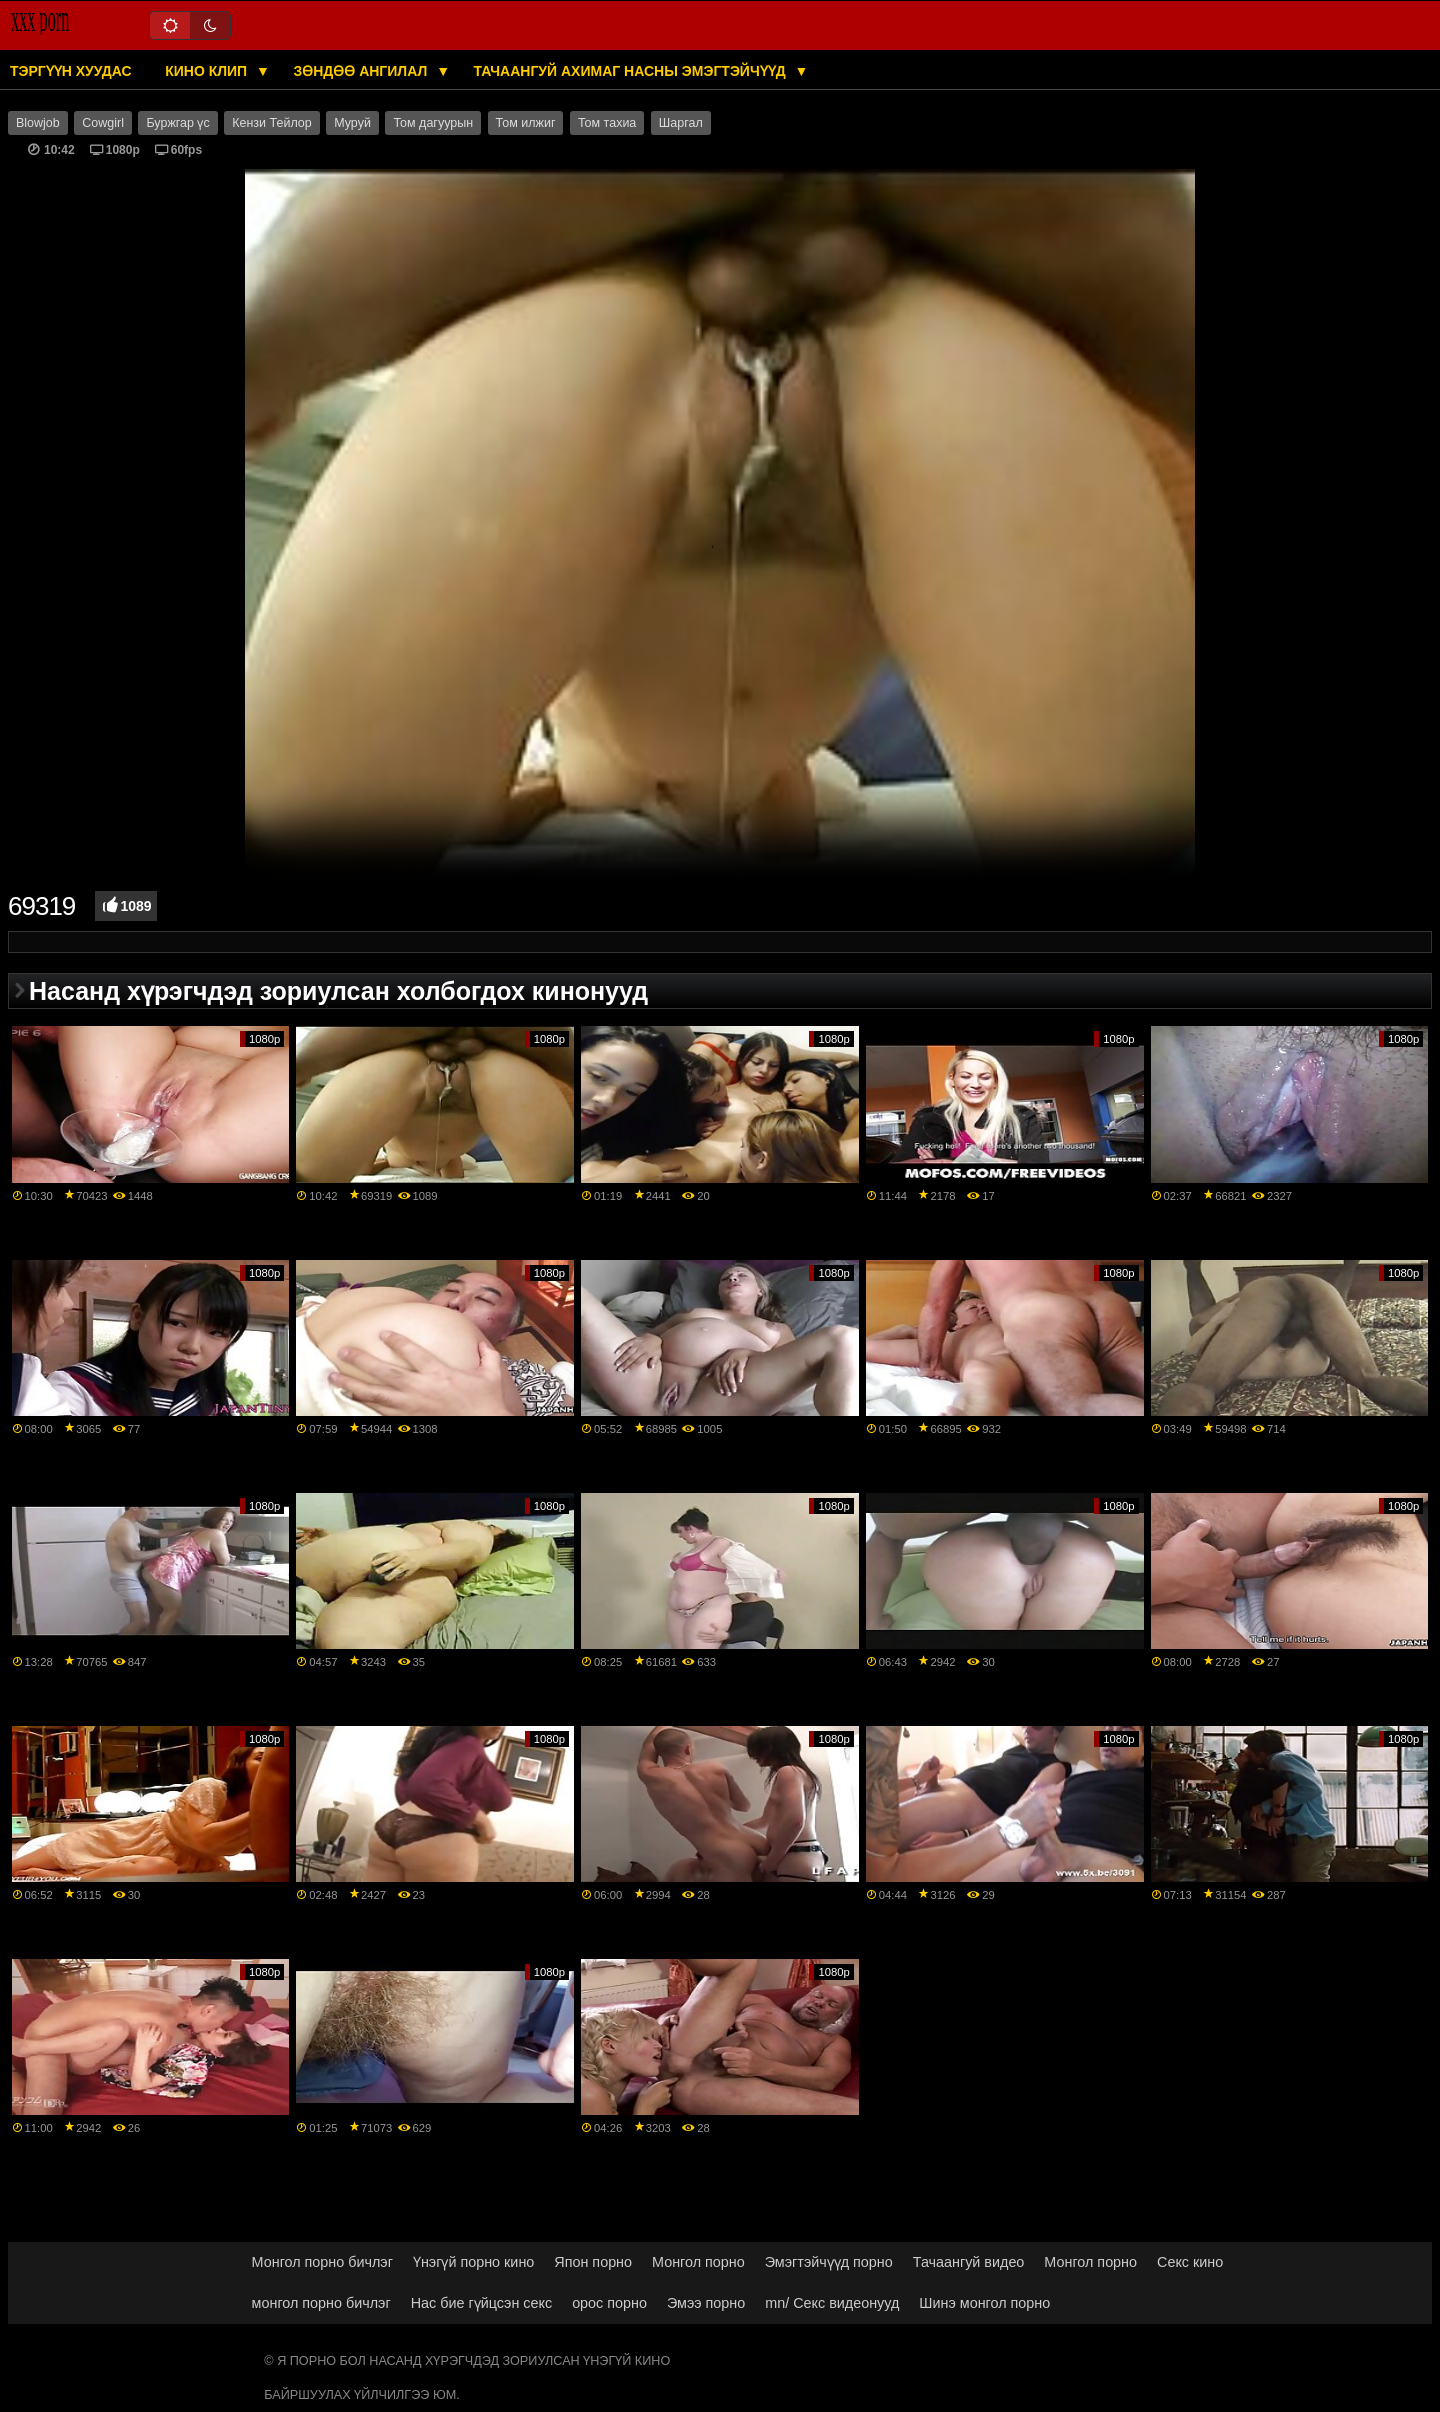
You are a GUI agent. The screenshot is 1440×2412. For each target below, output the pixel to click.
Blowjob (38, 123)
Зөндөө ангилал (362, 71)
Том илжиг (526, 123)
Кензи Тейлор (272, 123)
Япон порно (593, 2262)
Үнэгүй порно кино (473, 2262)
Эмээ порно (706, 2303)
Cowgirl (103, 123)
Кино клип (208, 71)
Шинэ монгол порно (984, 2303)
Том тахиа (607, 123)
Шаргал (681, 123)
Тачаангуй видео (969, 2262)
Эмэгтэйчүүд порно (829, 2262)
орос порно (609, 2303)
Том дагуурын (433, 123)
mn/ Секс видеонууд (832, 2303)
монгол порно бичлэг (321, 2303)
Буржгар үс (177, 123)
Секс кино (1190, 2262)
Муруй (352, 123)
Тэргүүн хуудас (71, 71)
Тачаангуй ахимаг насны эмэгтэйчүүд (632, 71)
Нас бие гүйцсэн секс (481, 2303)
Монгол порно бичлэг (322, 2262)
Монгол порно (698, 2262)
